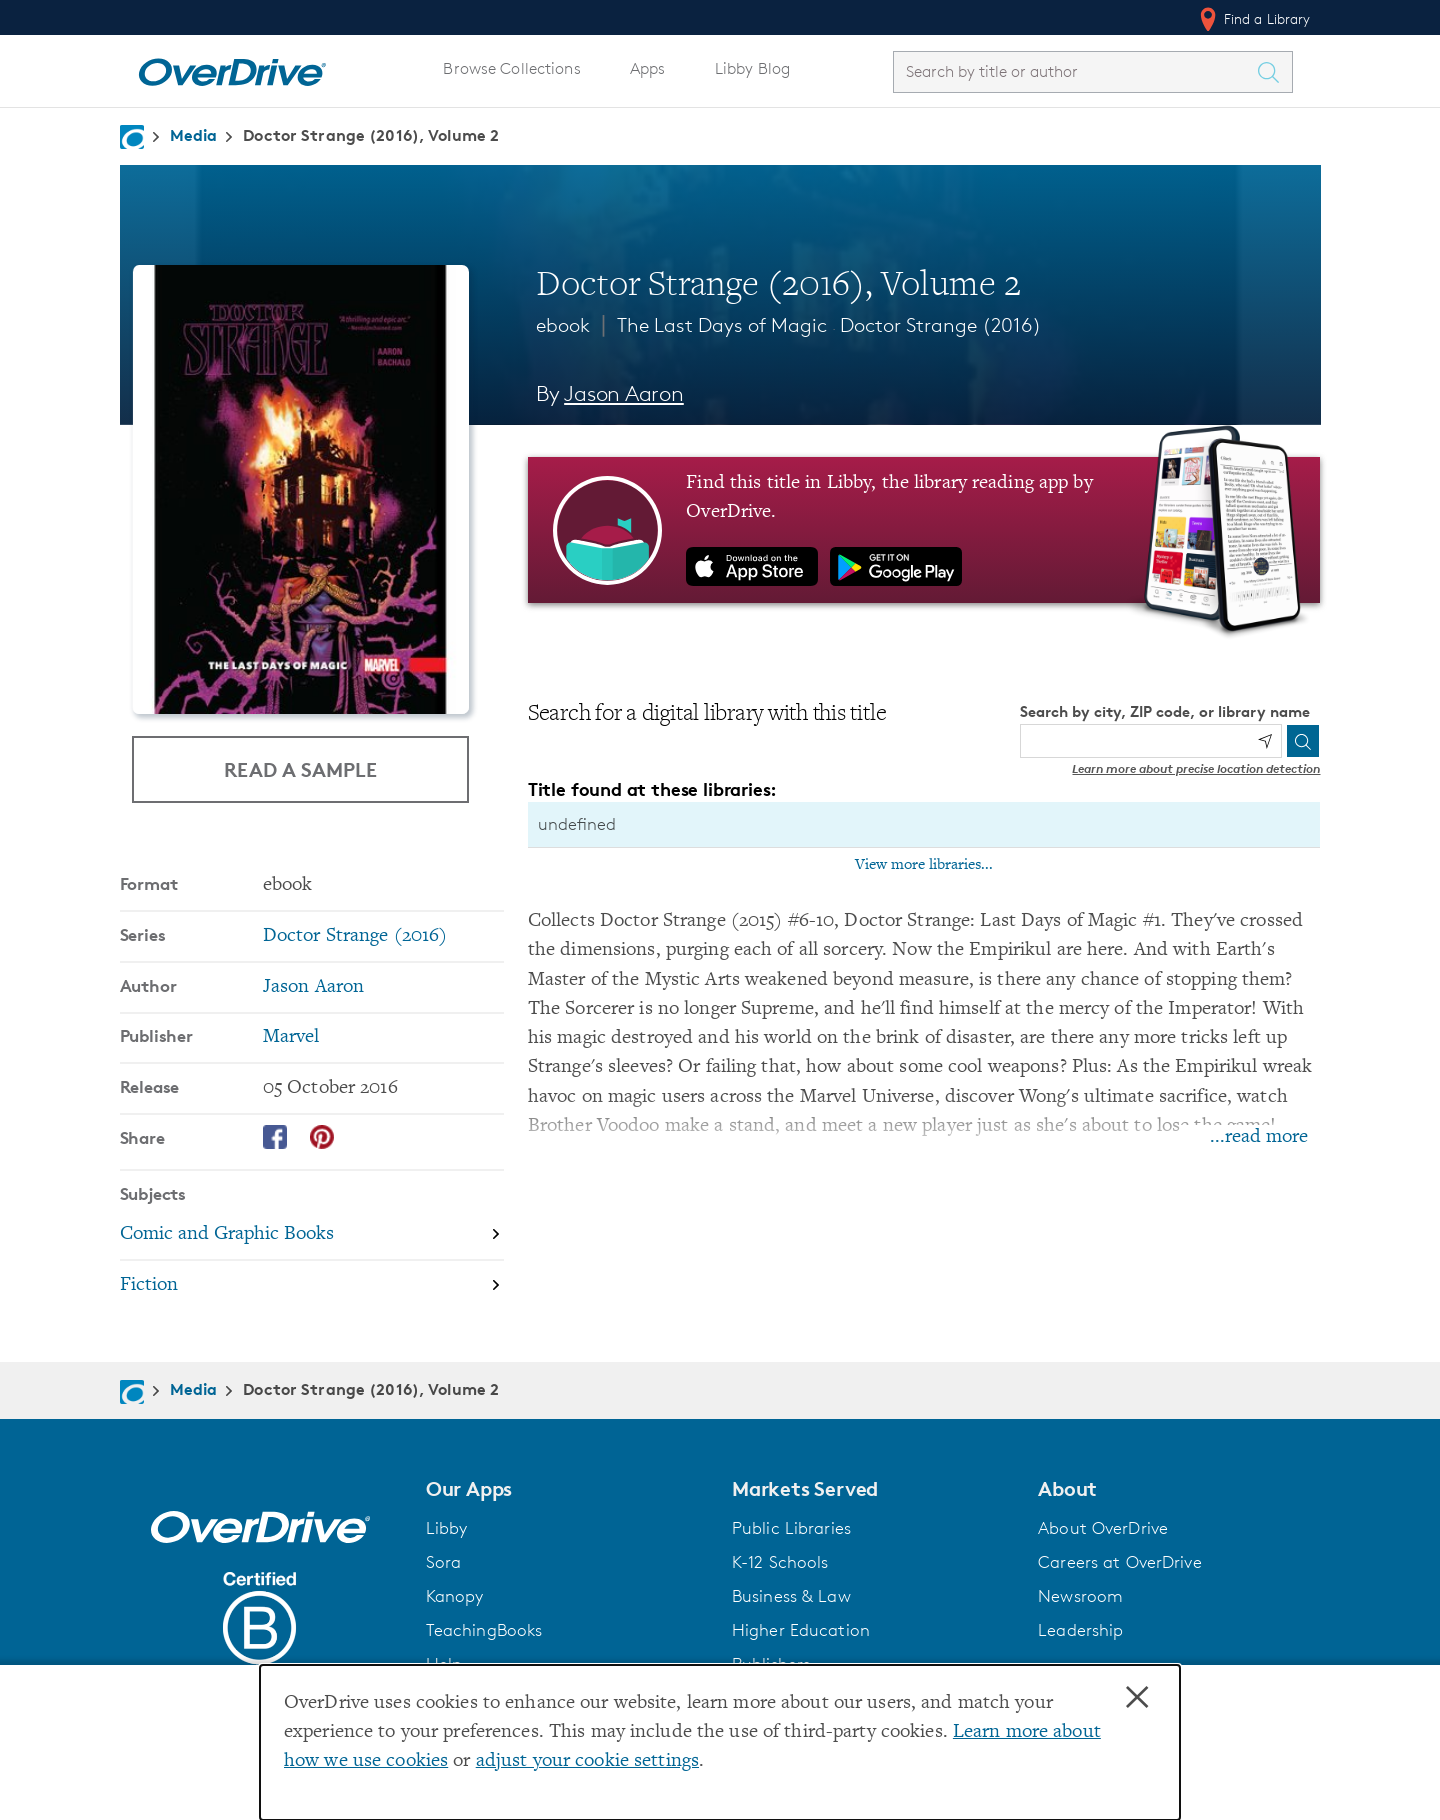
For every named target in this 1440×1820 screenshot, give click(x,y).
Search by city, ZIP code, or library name (1165, 711)
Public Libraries (791, 1528)
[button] (567, 1489)
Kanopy (455, 1596)
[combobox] (1075, 71)
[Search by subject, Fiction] (312, 1285)
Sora (444, 1562)
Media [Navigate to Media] (194, 135)
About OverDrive (1103, 1528)
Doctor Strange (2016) (941, 325)
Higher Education (801, 1630)
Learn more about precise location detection (1196, 768)
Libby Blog (752, 68)
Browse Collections (511, 68)
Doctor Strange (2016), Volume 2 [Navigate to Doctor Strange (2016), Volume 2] (371, 135)
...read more (1259, 1137)
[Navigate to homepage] (132, 137)
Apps (648, 68)
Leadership (1080, 1630)
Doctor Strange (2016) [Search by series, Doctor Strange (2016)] (355, 936)
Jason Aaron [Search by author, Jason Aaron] (624, 393)
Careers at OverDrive (1119, 1562)
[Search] (1303, 741)
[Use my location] (1265, 741)
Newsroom (1080, 1596)
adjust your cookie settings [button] (587, 1761)
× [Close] (1137, 1698)
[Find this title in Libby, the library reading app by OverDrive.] (924, 530)
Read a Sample (300, 769)
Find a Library (1253, 19)
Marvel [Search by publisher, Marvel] (291, 1037)
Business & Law (791, 1596)
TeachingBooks (484, 1630)
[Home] (232, 68)
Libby (447, 1528)
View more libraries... (924, 865)
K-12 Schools (780, 1562)
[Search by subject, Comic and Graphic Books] (312, 1235)
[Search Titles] (1274, 72)
